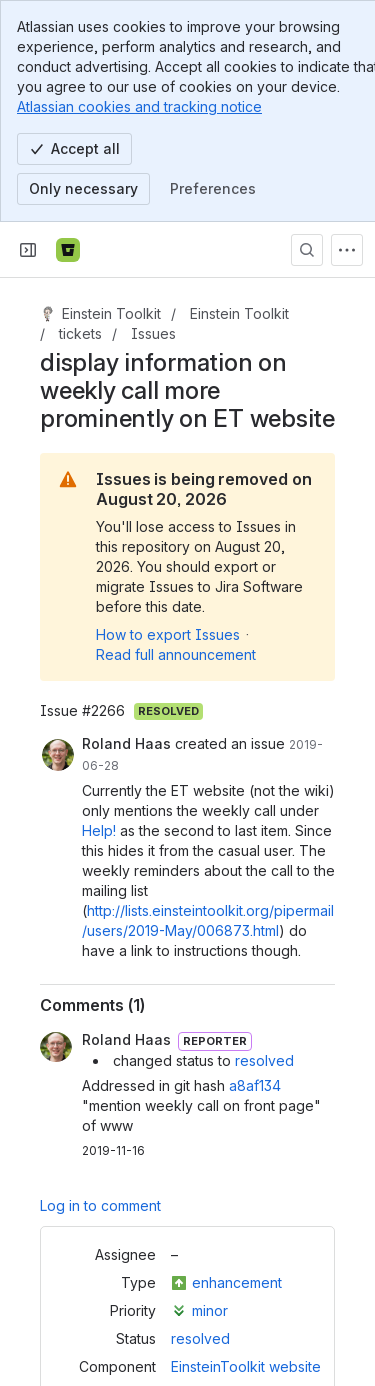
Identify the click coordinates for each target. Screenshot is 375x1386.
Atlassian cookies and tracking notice (139, 106)
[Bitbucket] (68, 250)
